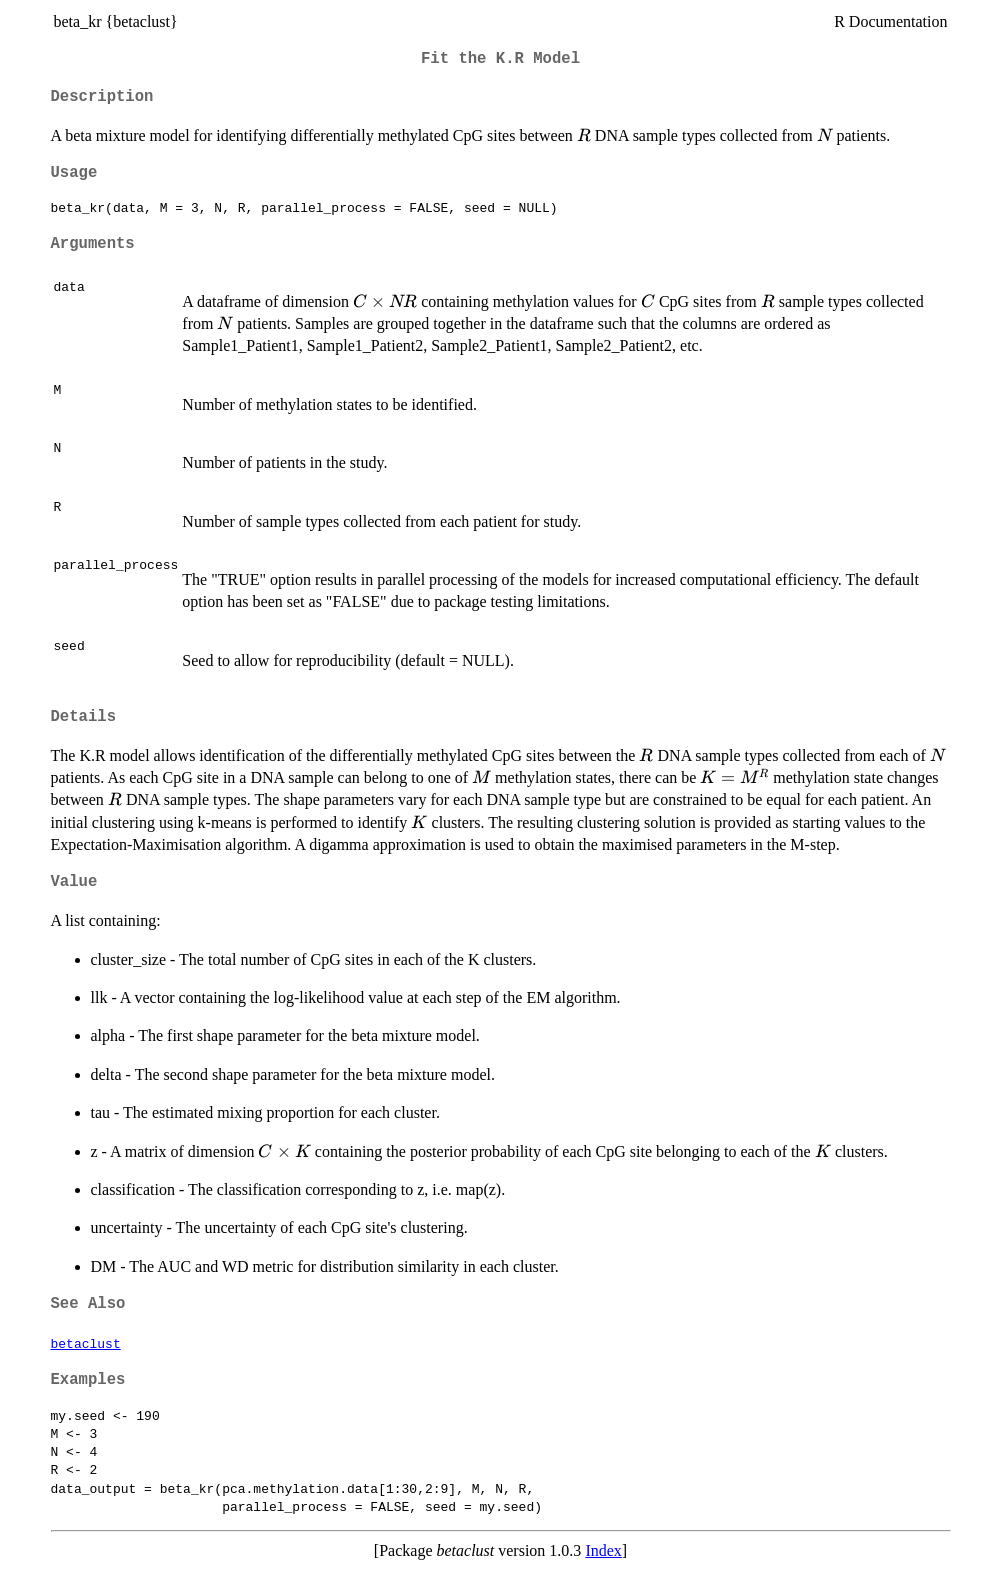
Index (603, 1550)
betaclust (86, 1343)
